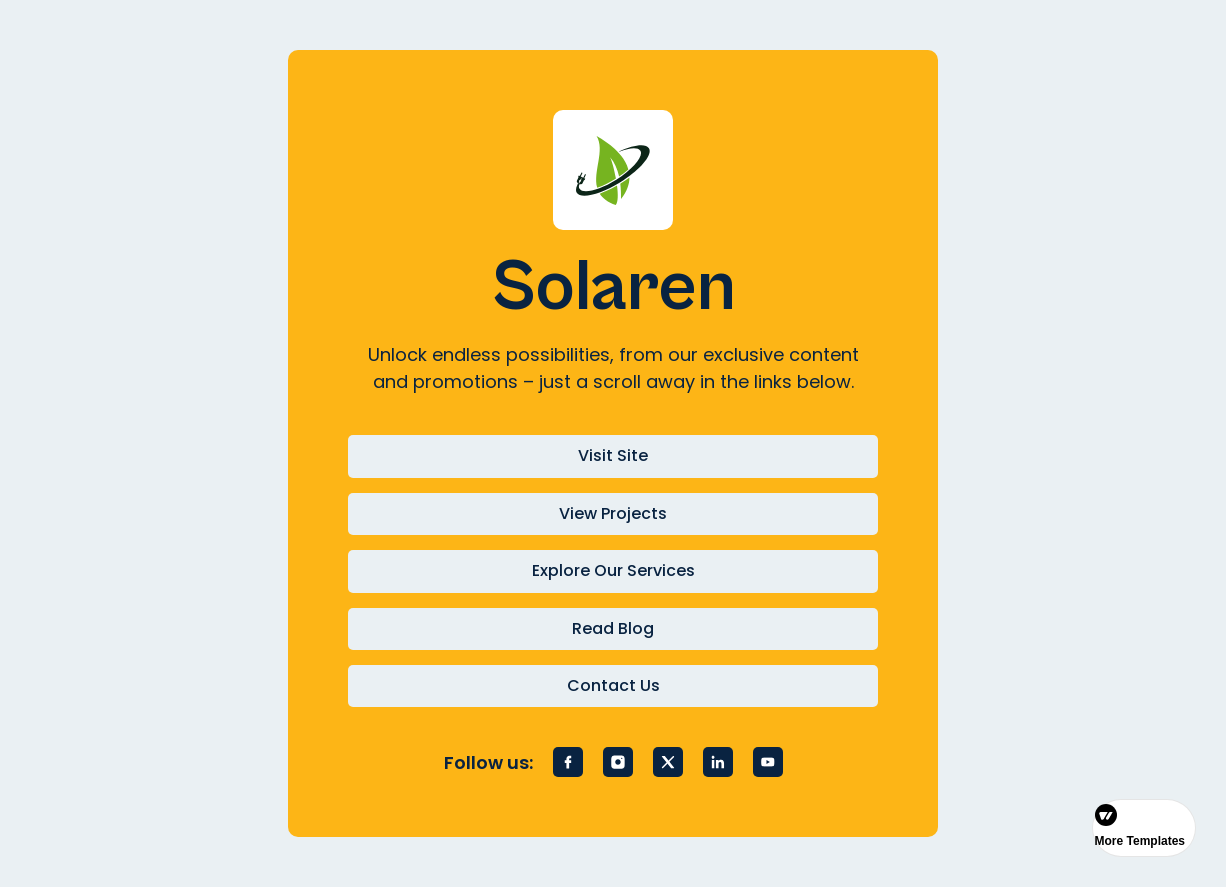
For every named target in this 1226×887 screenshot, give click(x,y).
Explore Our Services (613, 570)
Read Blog (613, 628)
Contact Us (613, 685)
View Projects (613, 513)
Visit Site (613, 455)
